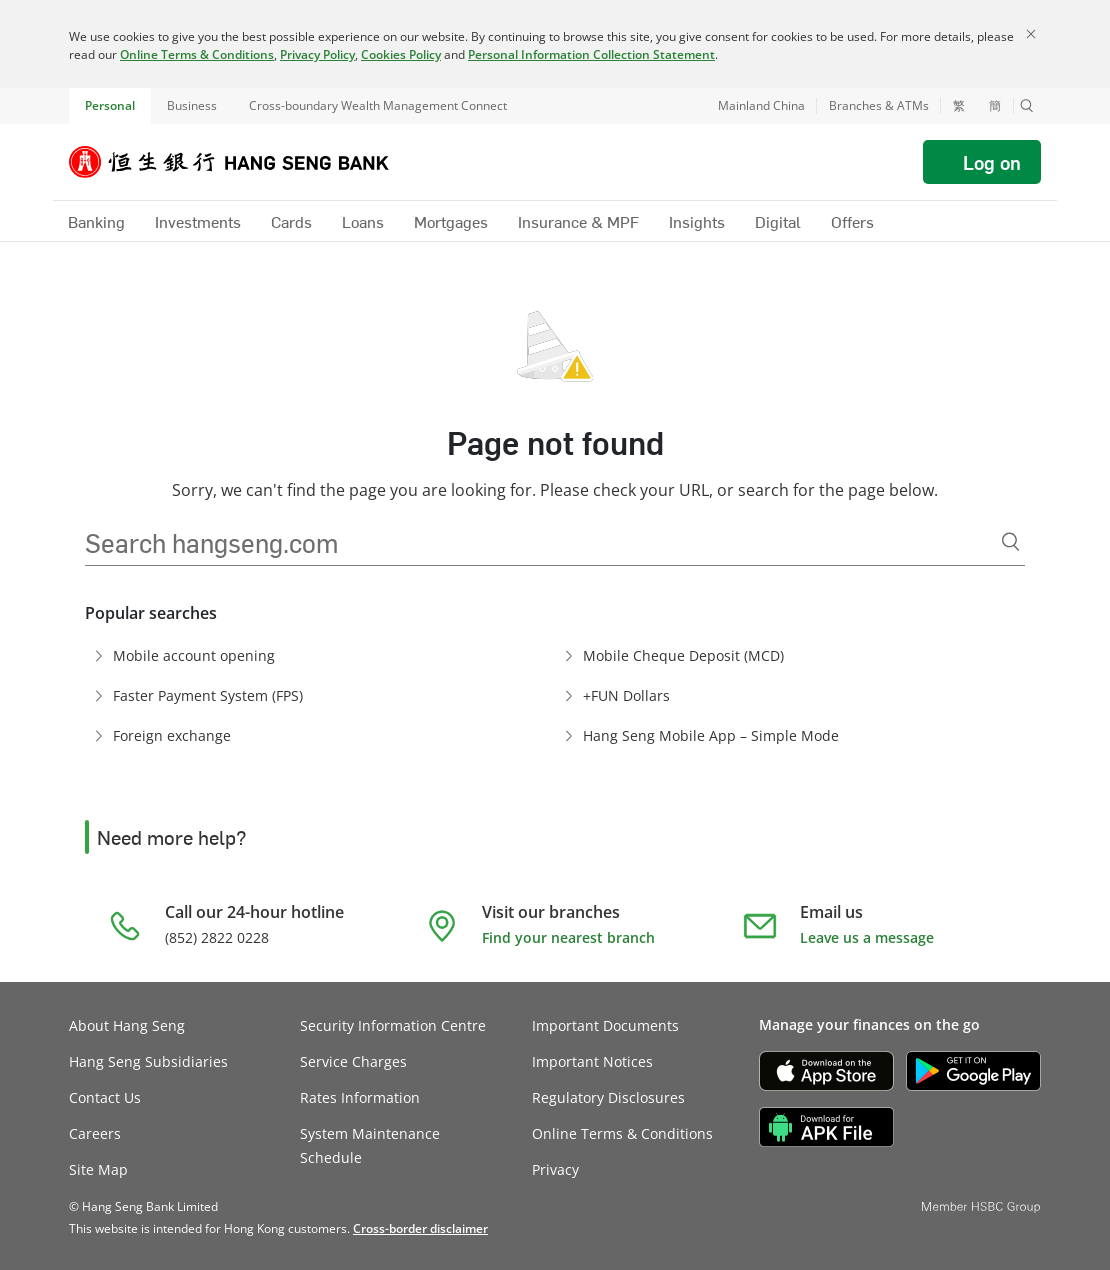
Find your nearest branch (568, 937)
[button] (1027, 106)
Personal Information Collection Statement (591, 54)
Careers (95, 1133)
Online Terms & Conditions (197, 54)
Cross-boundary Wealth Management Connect (378, 105)
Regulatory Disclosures (608, 1097)
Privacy (555, 1169)
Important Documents (605, 1025)
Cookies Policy (401, 54)
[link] (420, 1228)
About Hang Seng (127, 1025)
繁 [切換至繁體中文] (959, 106)
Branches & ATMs (879, 105)
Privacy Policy (317, 54)
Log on (992, 162)
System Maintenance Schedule (370, 1145)
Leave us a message (867, 937)
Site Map (98, 1169)
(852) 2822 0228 (217, 937)
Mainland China (761, 105)
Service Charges (353, 1061)
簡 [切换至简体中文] (995, 106)
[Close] (1031, 34)
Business (192, 105)
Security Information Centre (393, 1025)
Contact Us (105, 1097)
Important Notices (592, 1061)
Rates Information (360, 1097)
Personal (110, 105)
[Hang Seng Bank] (244, 162)
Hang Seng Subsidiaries (148, 1061)
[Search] (1011, 542)
